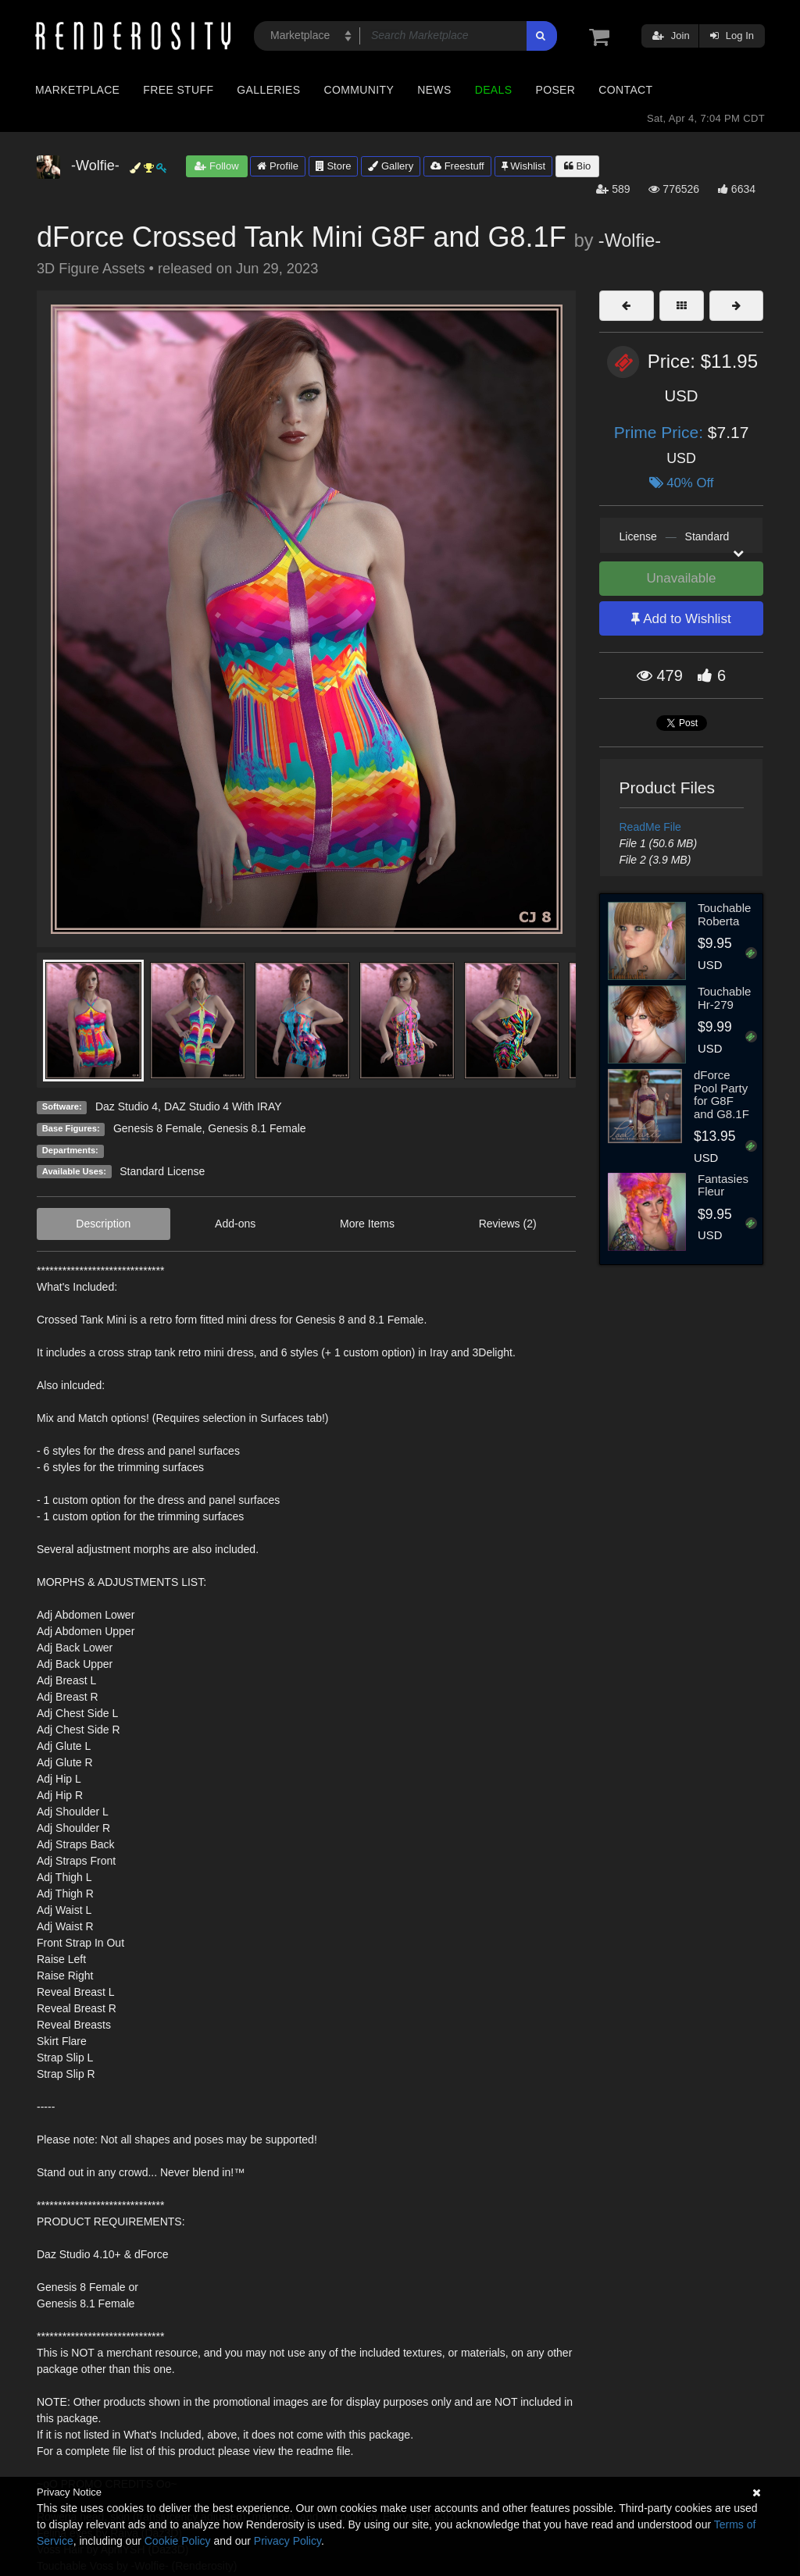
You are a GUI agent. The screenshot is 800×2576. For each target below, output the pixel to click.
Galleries (268, 90)
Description (103, 1223)
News (434, 90)
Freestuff (457, 166)
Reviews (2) (508, 1223)
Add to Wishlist (680, 618)
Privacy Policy (287, 2541)
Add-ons (235, 1223)
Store (334, 166)
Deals (493, 90)
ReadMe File (650, 827)
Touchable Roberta (724, 914)
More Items (367, 1223)
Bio (577, 166)
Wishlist (523, 166)
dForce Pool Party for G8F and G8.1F (721, 1094)
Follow (216, 166)
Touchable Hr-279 (724, 998)
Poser (555, 90)
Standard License (162, 1171)
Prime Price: (661, 432)
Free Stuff (178, 90)
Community (359, 90)
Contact (625, 90)
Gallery (390, 166)
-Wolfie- (629, 240)
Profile (277, 166)
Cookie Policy (178, 2541)
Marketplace (77, 90)
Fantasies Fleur (723, 1185)
